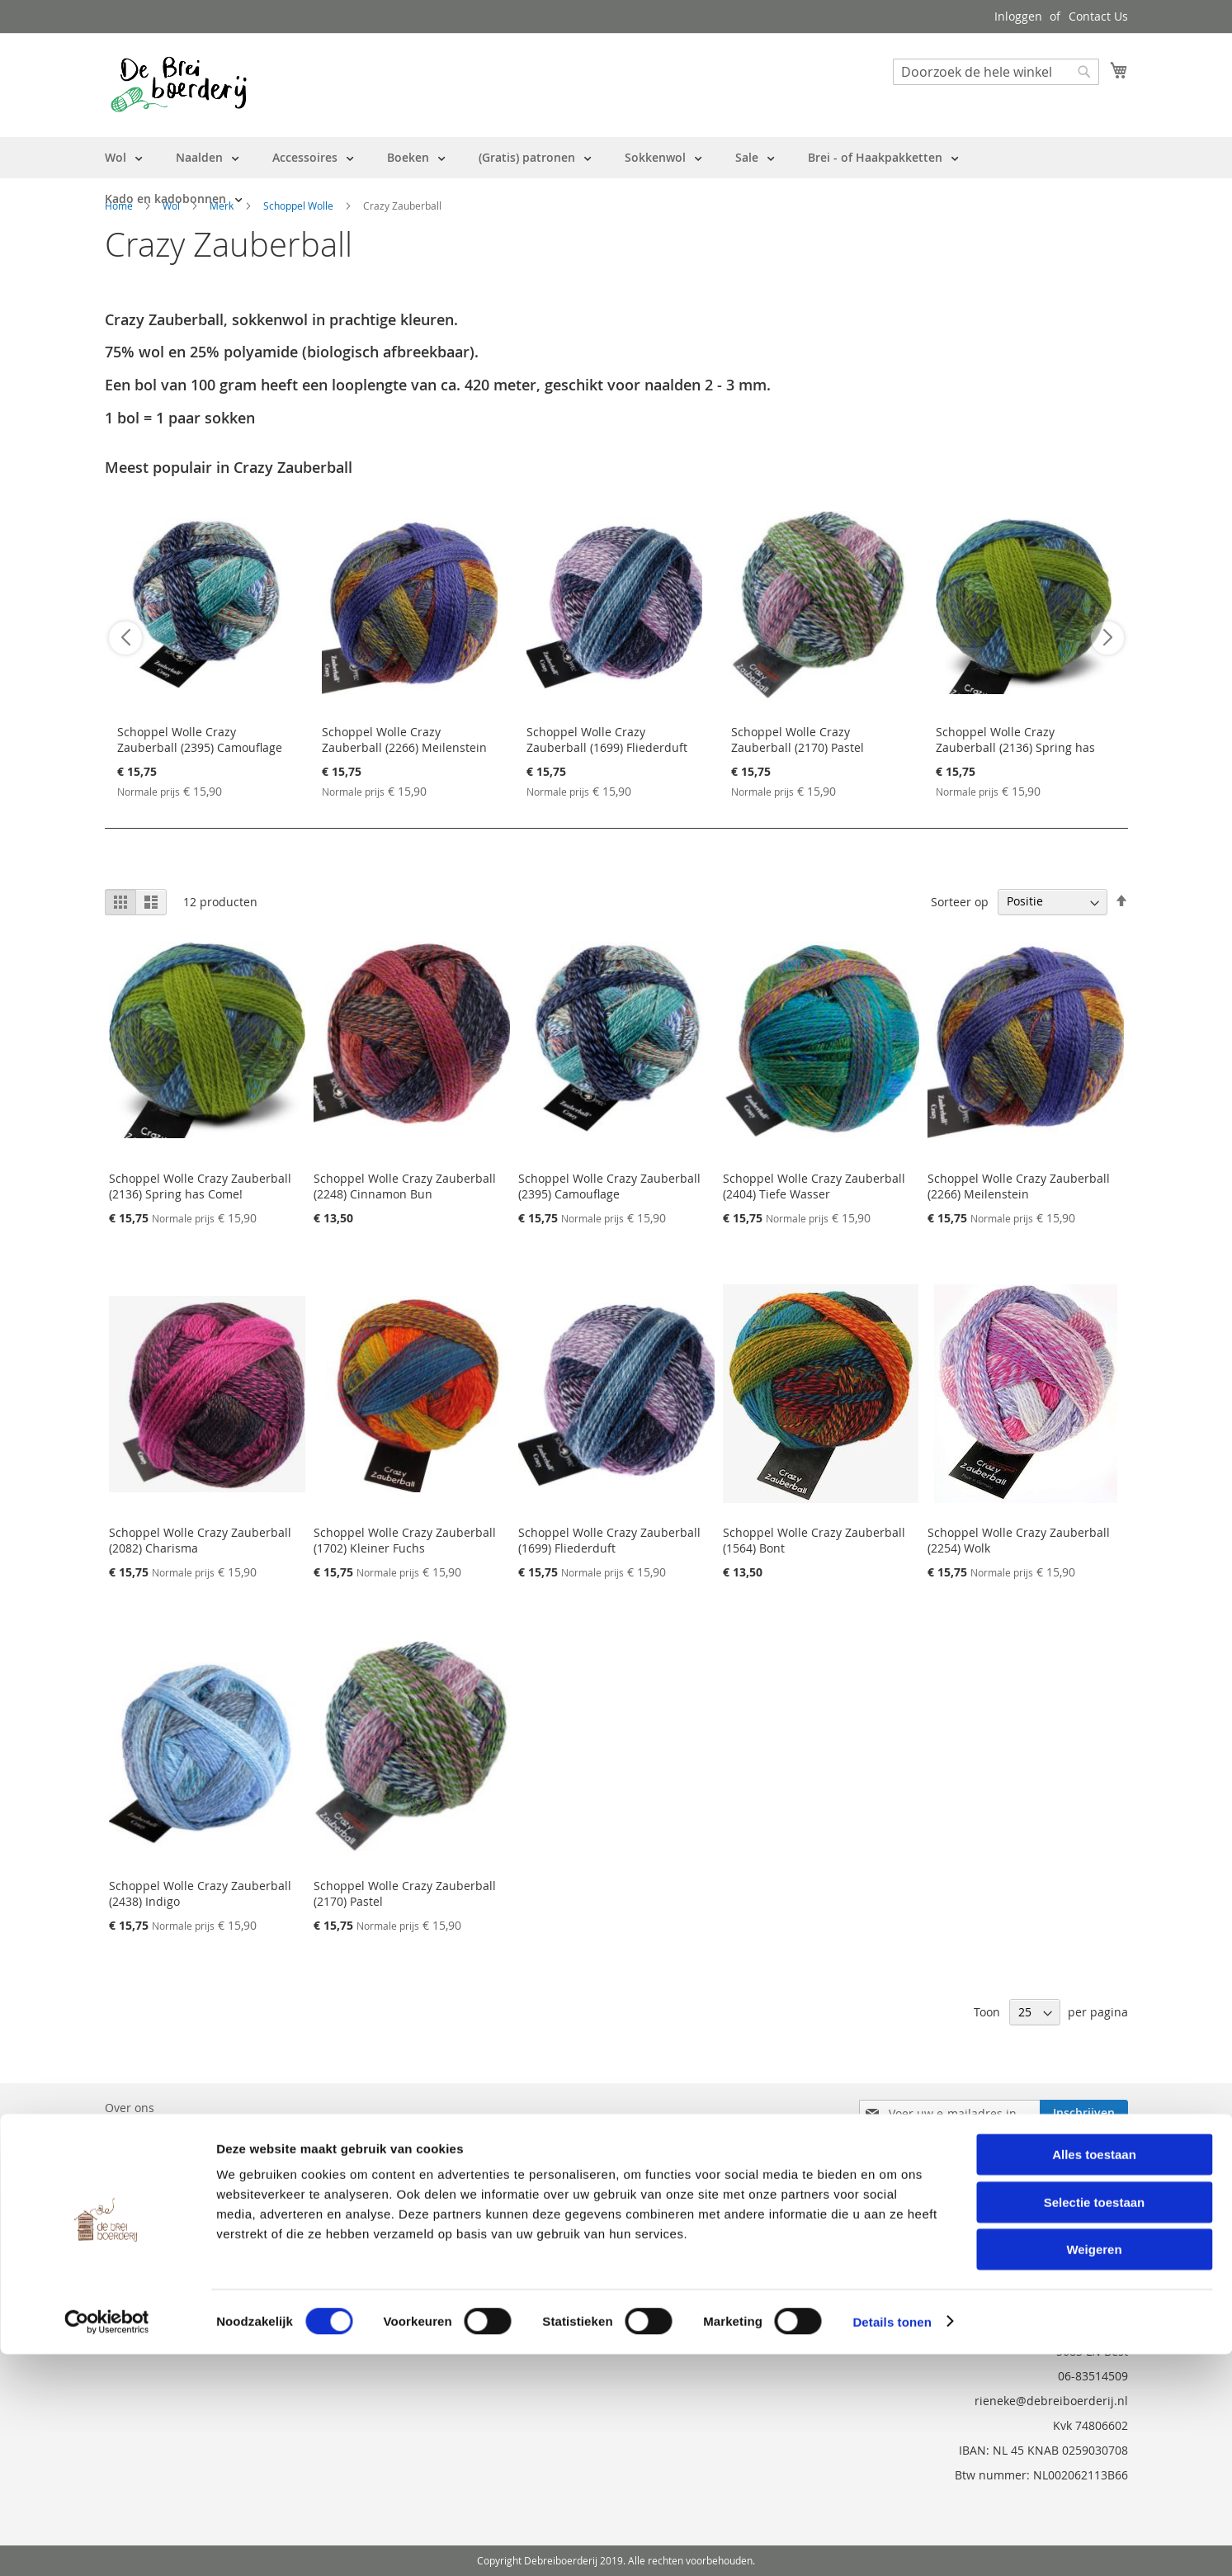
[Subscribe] (1084, 2113)
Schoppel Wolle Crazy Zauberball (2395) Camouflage (199, 739)
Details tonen (891, 2543)
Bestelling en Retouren (168, 2131)
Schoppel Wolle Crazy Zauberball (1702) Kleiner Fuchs (405, 1540)
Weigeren (1093, 2471)
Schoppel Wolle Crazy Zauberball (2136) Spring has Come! (1015, 747)
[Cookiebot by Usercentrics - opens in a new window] (107, 2543)
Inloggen (1018, 16)
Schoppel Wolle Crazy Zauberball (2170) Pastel (797, 739)
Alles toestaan (1094, 2376)
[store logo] (179, 84)
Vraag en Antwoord (157, 2177)
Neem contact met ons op (176, 2154)
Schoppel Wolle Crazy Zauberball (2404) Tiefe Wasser (814, 1186)
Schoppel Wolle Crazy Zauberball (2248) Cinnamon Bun (405, 1186)
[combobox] (996, 72)
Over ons (129, 2107)
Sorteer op (960, 901)
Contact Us (1098, 16)
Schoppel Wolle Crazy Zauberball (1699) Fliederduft (606, 739)
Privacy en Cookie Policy (170, 2200)
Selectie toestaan (1094, 2424)
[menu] (616, 178)
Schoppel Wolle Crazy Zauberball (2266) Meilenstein (404, 739)
